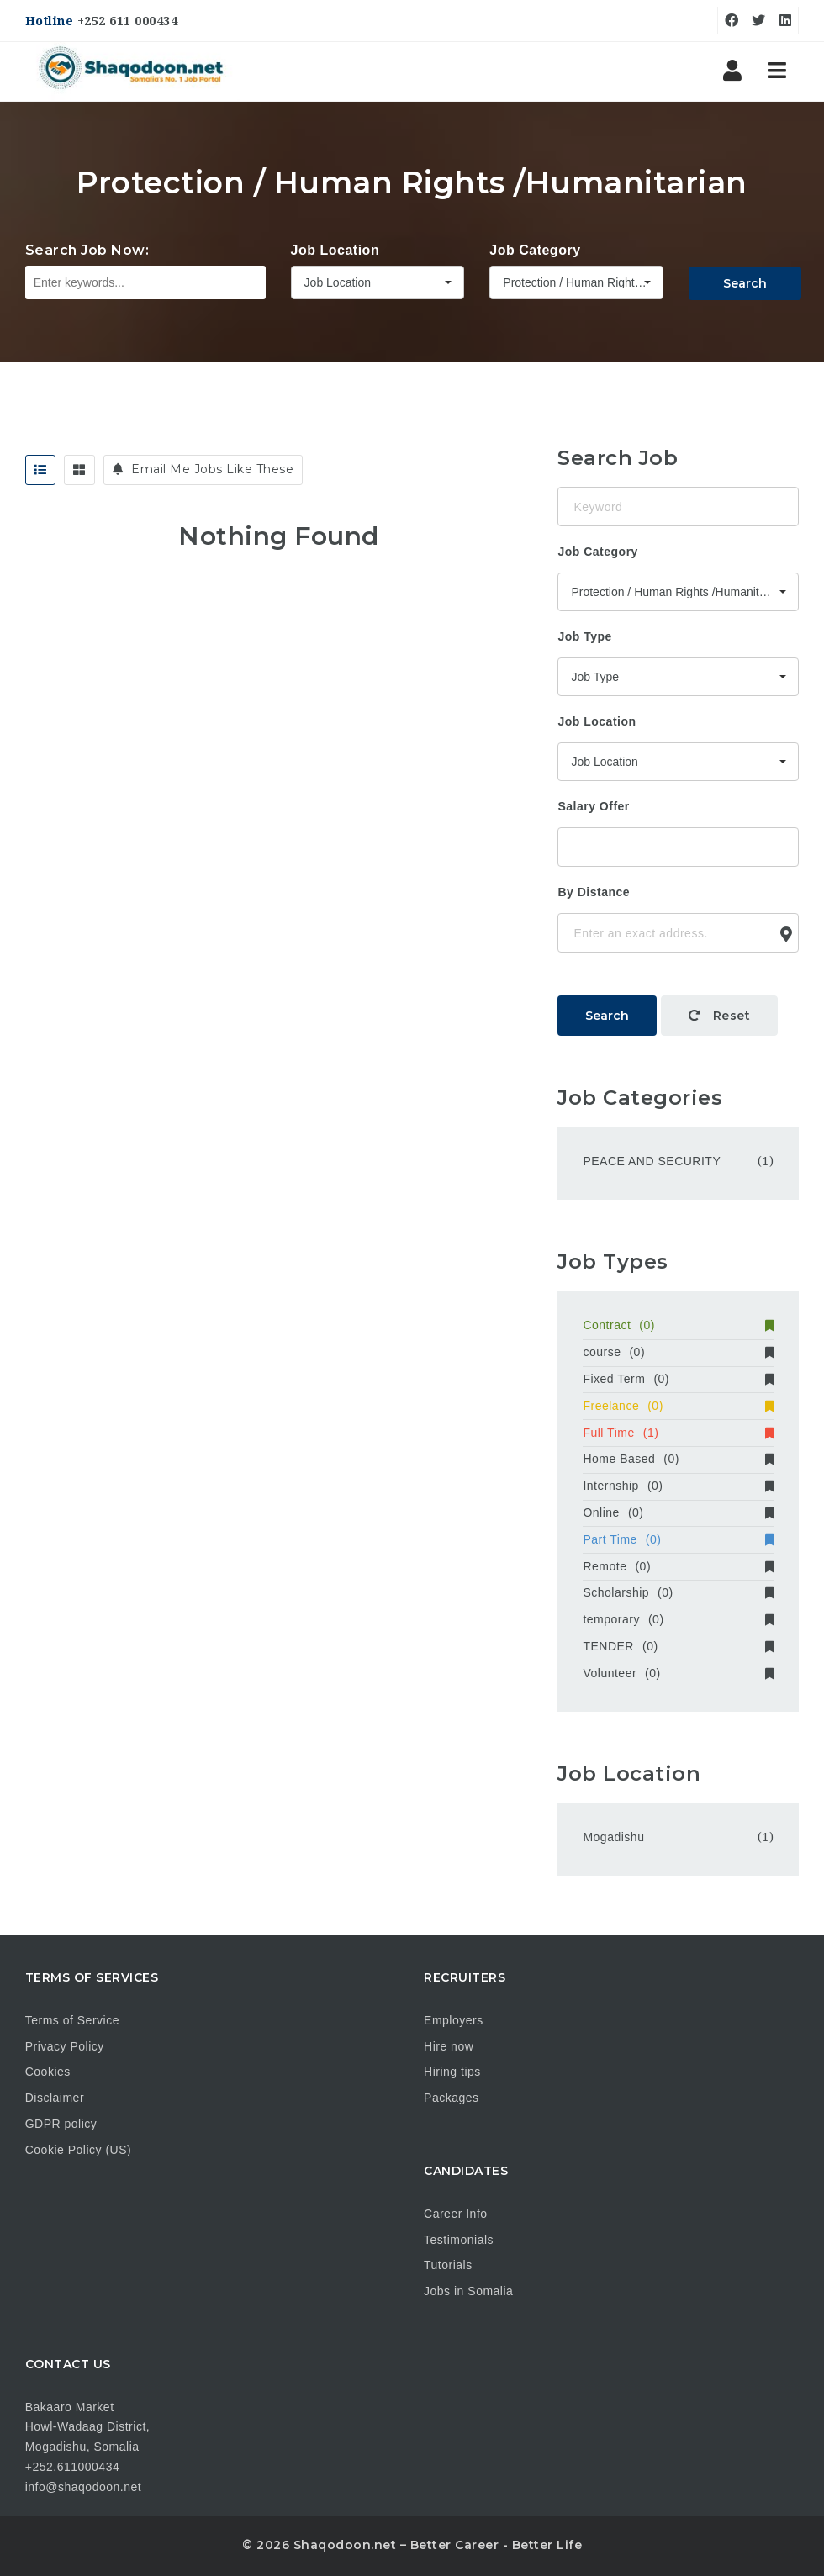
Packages (451, 2097)
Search (745, 283)
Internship (678, 1485)
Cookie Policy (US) (78, 2149)
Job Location (335, 250)
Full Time (678, 1432)
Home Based (678, 1458)
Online (678, 1512)
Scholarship (678, 1592)
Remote (678, 1566)
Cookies (48, 2071)
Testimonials (459, 2239)
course (678, 1352)
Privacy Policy (64, 2046)
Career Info (456, 2213)
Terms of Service (72, 2020)
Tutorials (448, 2265)
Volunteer (678, 1673)
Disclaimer (54, 2097)
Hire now (448, 2046)
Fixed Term (678, 1379)
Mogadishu (613, 1837)
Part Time (678, 1539)
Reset (720, 1015)
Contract (678, 1325)
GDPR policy (61, 2123)
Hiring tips (452, 2071)
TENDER (678, 1646)
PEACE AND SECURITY (652, 1161)
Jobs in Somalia (468, 2291)
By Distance (593, 892)
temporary (678, 1619)
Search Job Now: (87, 250)
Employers (453, 2020)
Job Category (534, 250)
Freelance (678, 1405)
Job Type (584, 636)
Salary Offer (593, 806)
